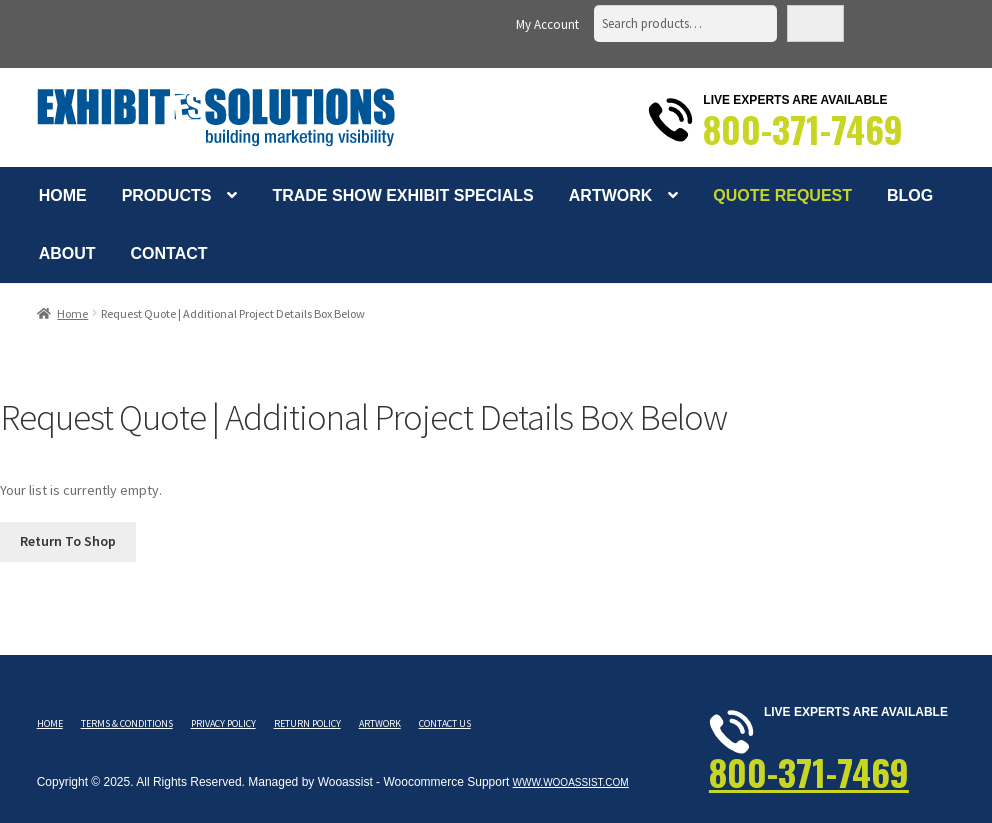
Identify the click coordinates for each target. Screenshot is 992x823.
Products (167, 195)
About (67, 253)
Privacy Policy (223, 723)
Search (815, 23)
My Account (547, 24)
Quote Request (782, 195)
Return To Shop (68, 541)
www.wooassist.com (571, 782)
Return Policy (307, 723)
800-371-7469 (803, 129)
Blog (910, 195)
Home (63, 195)
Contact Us (445, 723)
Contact (169, 253)
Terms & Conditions (127, 723)
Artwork (611, 195)
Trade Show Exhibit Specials (402, 195)
